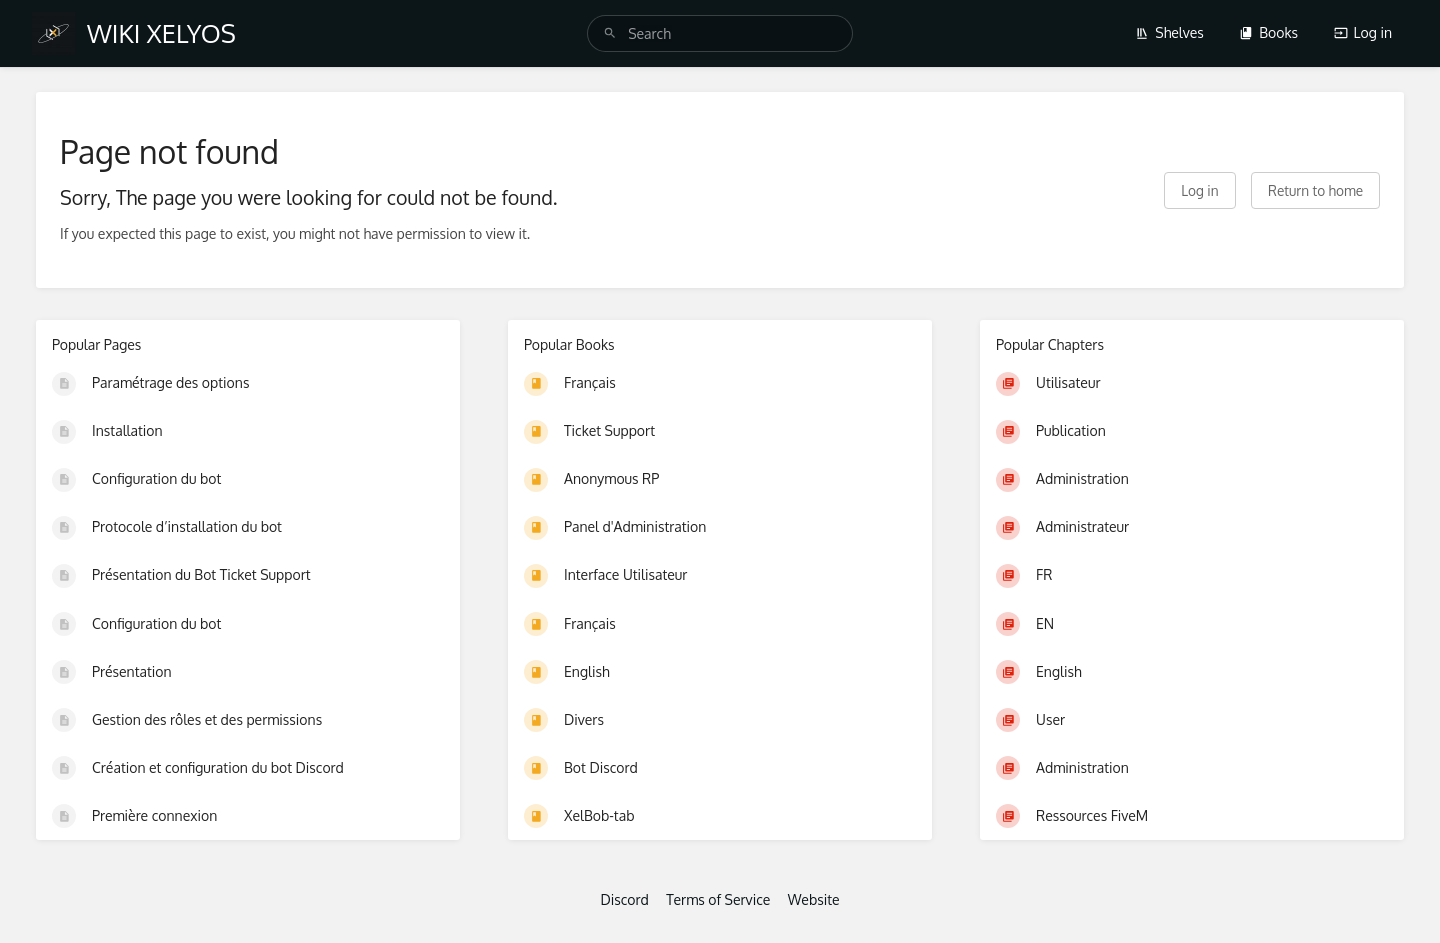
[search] (720, 33)
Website (814, 899)
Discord (624, 899)
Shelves (1169, 32)
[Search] (610, 33)
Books (1268, 32)
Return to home (1315, 190)
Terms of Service (718, 899)
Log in (1363, 32)
